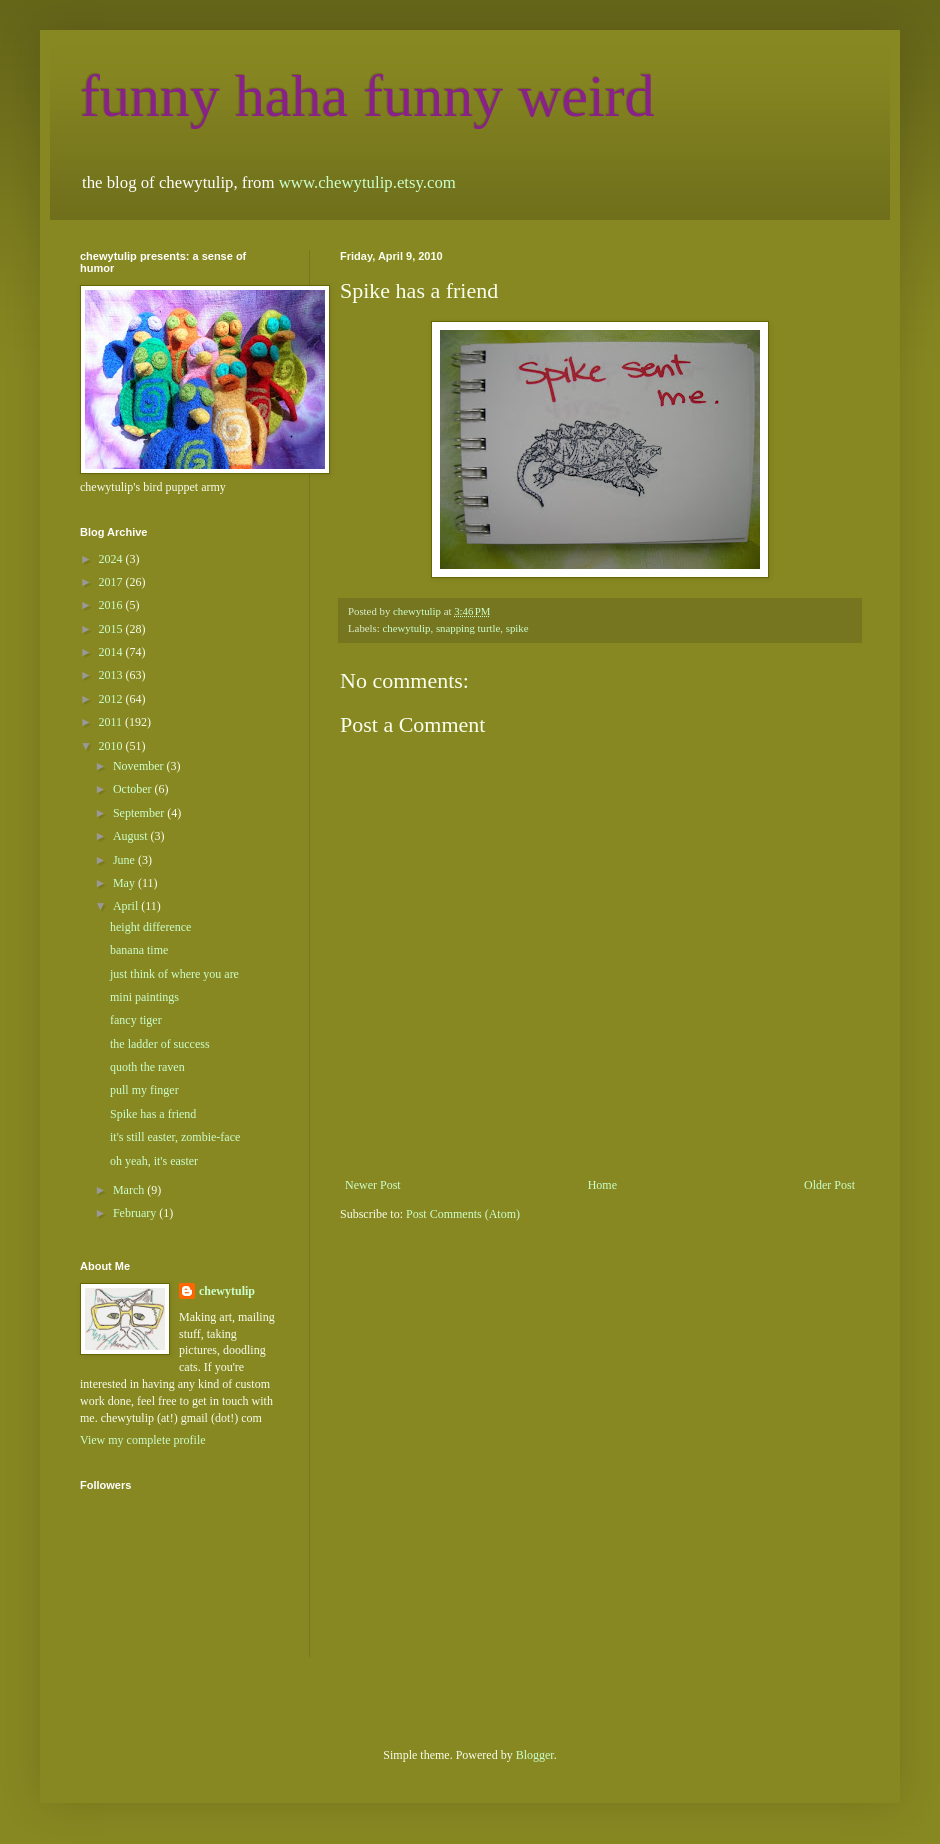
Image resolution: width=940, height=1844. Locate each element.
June (125, 860)
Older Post (829, 1185)
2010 (112, 746)
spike (517, 628)
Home (602, 1185)
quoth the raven (147, 1067)
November (140, 766)
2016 (112, 605)
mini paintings (144, 997)
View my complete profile (143, 1440)
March (130, 1190)
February (136, 1213)
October (134, 789)
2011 (112, 722)
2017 (112, 582)
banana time (139, 950)
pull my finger (144, 1090)
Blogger (535, 1755)
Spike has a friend (153, 1114)
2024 (112, 559)
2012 (112, 699)
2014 (112, 652)
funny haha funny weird (367, 96)
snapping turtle (468, 628)
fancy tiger (136, 1020)
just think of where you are (174, 974)
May (125, 883)
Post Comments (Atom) (463, 1214)
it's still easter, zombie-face (175, 1137)
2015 (112, 629)
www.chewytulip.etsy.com (367, 182)
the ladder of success (160, 1044)
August (132, 836)
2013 (112, 675)
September (140, 813)
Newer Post (373, 1185)
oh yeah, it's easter (154, 1161)
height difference (150, 927)
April (127, 906)
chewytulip (406, 628)
